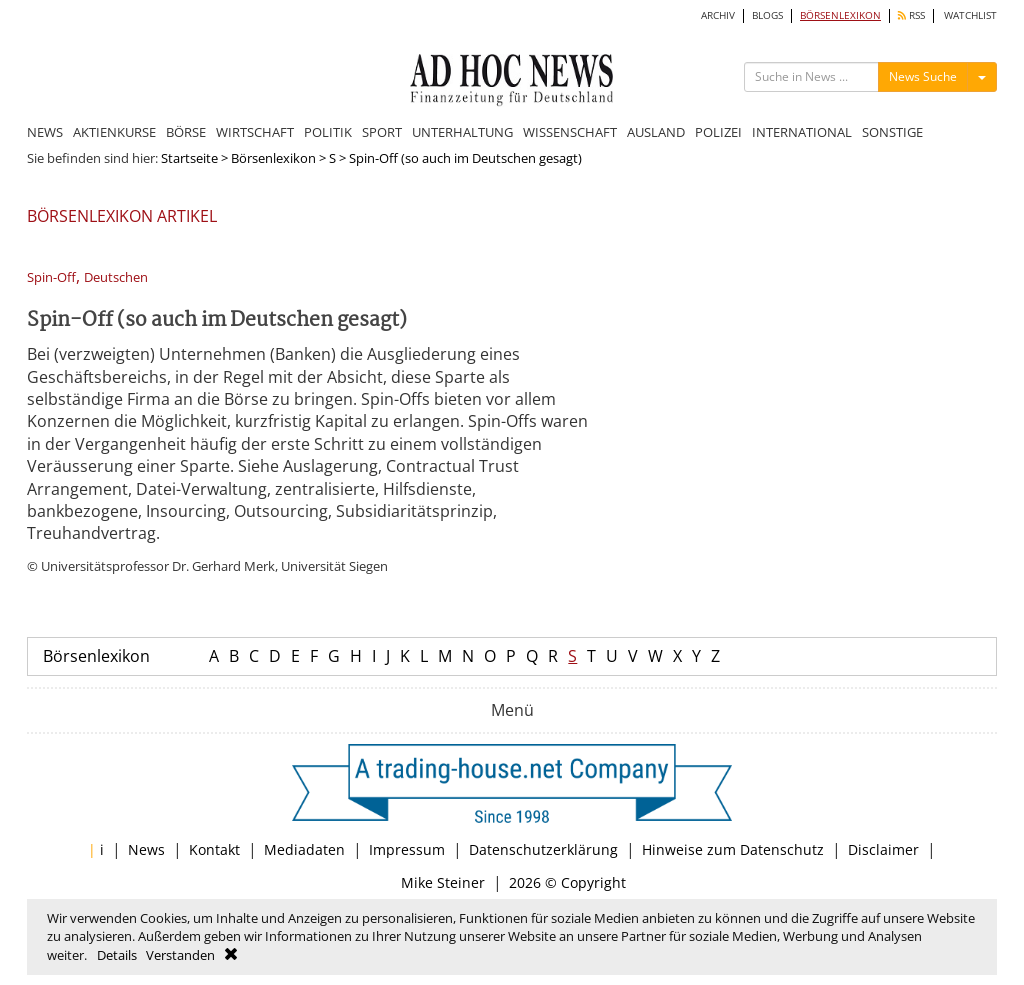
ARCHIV (718, 15)
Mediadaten (304, 849)
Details (117, 955)
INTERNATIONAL (802, 132)
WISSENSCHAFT (570, 132)
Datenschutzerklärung (543, 849)
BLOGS (767, 15)
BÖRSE (186, 132)
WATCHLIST (970, 15)
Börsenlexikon (273, 158)
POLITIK (328, 132)
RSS (911, 15)
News (146, 849)
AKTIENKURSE (114, 132)
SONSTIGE (892, 132)
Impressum (407, 849)
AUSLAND (656, 132)
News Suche (923, 76)
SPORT (382, 132)
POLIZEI (718, 132)
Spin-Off (51, 277)
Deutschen (116, 277)
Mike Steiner (443, 882)
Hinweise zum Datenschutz (733, 849)
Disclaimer (883, 849)
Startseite (189, 158)
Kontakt (214, 849)
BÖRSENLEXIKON (840, 15)
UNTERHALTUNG (462, 132)
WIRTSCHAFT (255, 132)
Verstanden (180, 955)
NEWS (45, 132)
